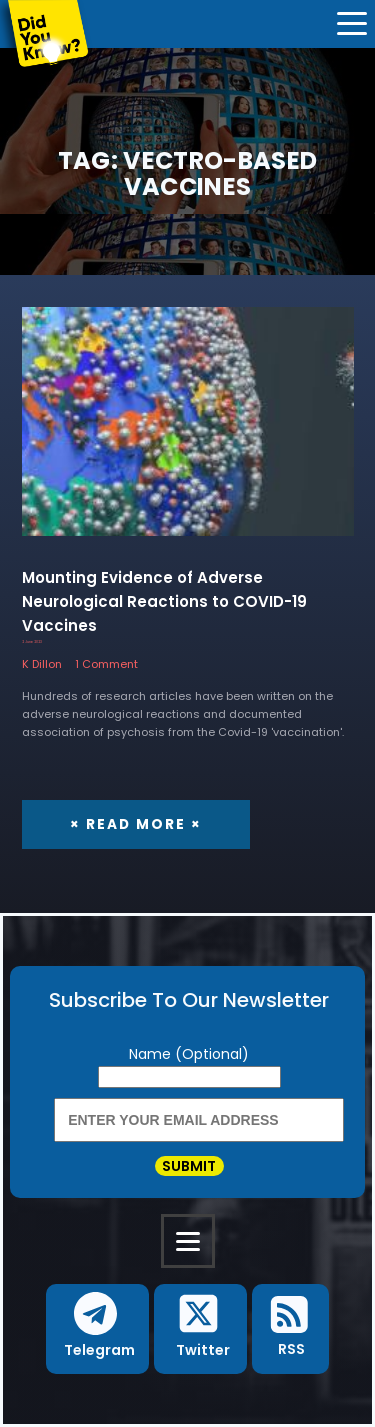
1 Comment (106, 664)
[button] (97, 1329)
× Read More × (136, 824)
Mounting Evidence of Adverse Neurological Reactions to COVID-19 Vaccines (164, 601)
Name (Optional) (189, 1054)
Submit (189, 1166)
